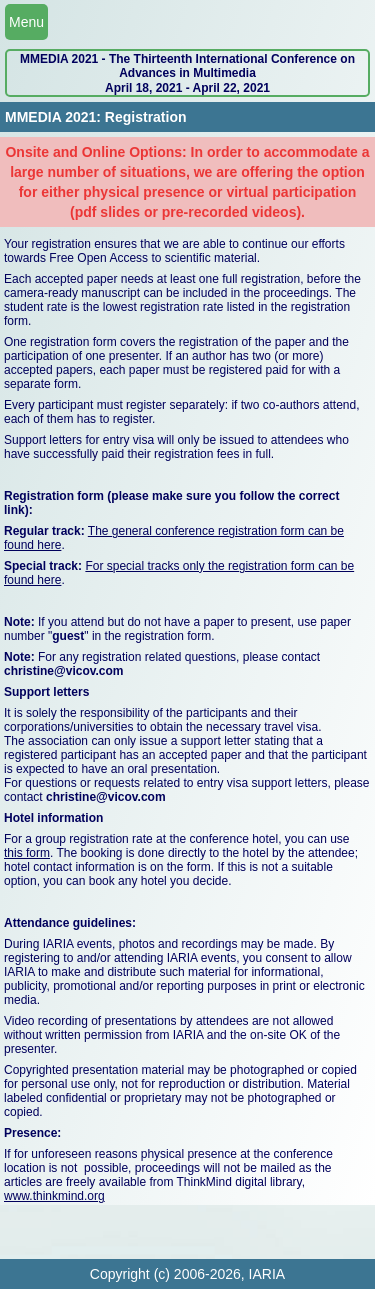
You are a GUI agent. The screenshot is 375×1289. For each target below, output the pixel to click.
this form (27, 853)
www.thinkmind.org (54, 1196)
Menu (26, 22)
